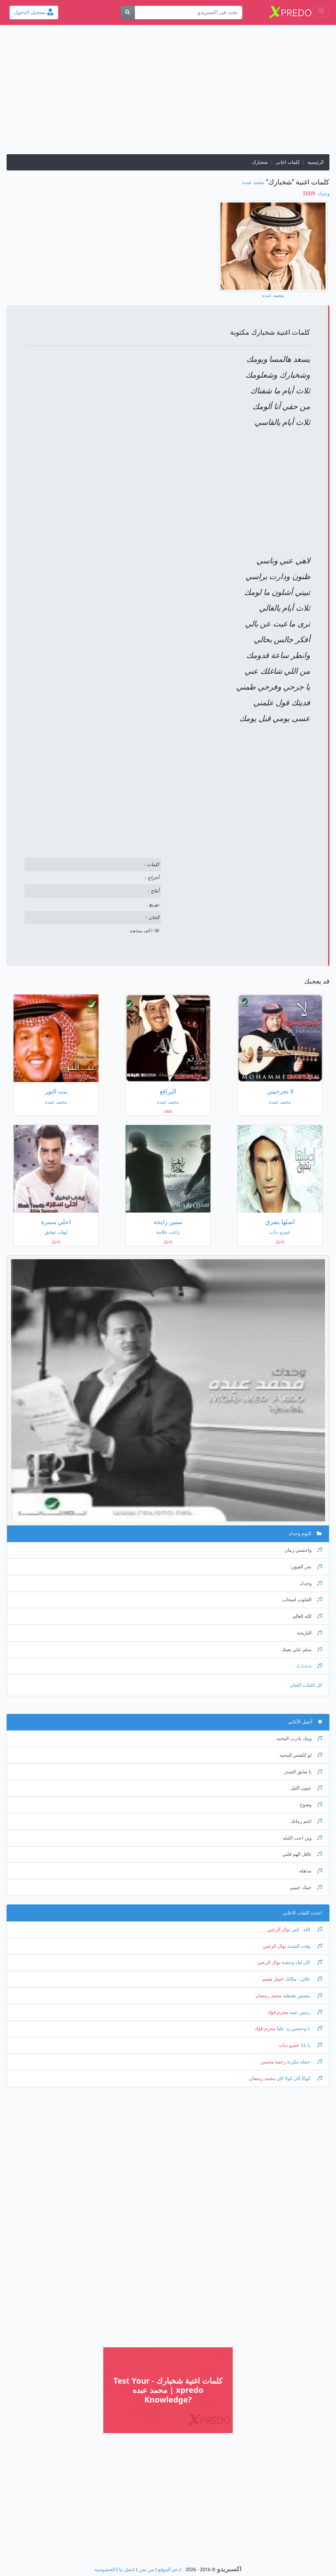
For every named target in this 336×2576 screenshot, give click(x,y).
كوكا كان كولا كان (298, 2078)
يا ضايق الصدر (303, 1772)
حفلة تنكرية (304, 2062)
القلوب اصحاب (302, 1600)
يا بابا (311, 2045)
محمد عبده (253, 182)
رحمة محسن (273, 2062)
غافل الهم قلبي (302, 1854)
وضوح (311, 1805)
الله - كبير (306, 1929)
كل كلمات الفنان (306, 1685)
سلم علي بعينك (301, 1649)
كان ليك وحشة (301, 1962)
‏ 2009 (309, 193)
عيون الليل (306, 1788)
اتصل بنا (127, 2569)
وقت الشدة (304, 1946)
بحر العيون (306, 1567)
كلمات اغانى (288, 162)
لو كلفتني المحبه (301, 1755)
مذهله (310, 1871)
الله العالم (307, 1616)
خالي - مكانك (303, 1979)
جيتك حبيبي (306, 1887)
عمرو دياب (289, 2045)
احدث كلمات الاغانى (302, 1913)
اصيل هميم (273, 1979)
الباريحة (309, 1633)
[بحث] (127, 12)
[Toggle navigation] (321, 11)
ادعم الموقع (170, 2569)
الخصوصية (104, 2569)
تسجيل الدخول (33, 12)
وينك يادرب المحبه (299, 1738)
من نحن (146, 2569)
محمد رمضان (269, 1996)
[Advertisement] (168, 93)
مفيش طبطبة (302, 1996)
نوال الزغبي (278, 1929)
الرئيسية (316, 162)
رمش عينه (305, 2012)
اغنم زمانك (306, 1821)
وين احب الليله (302, 1838)
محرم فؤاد (277, 2012)
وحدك (322, 194)
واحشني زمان (303, 1550)
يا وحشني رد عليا (299, 2028)
